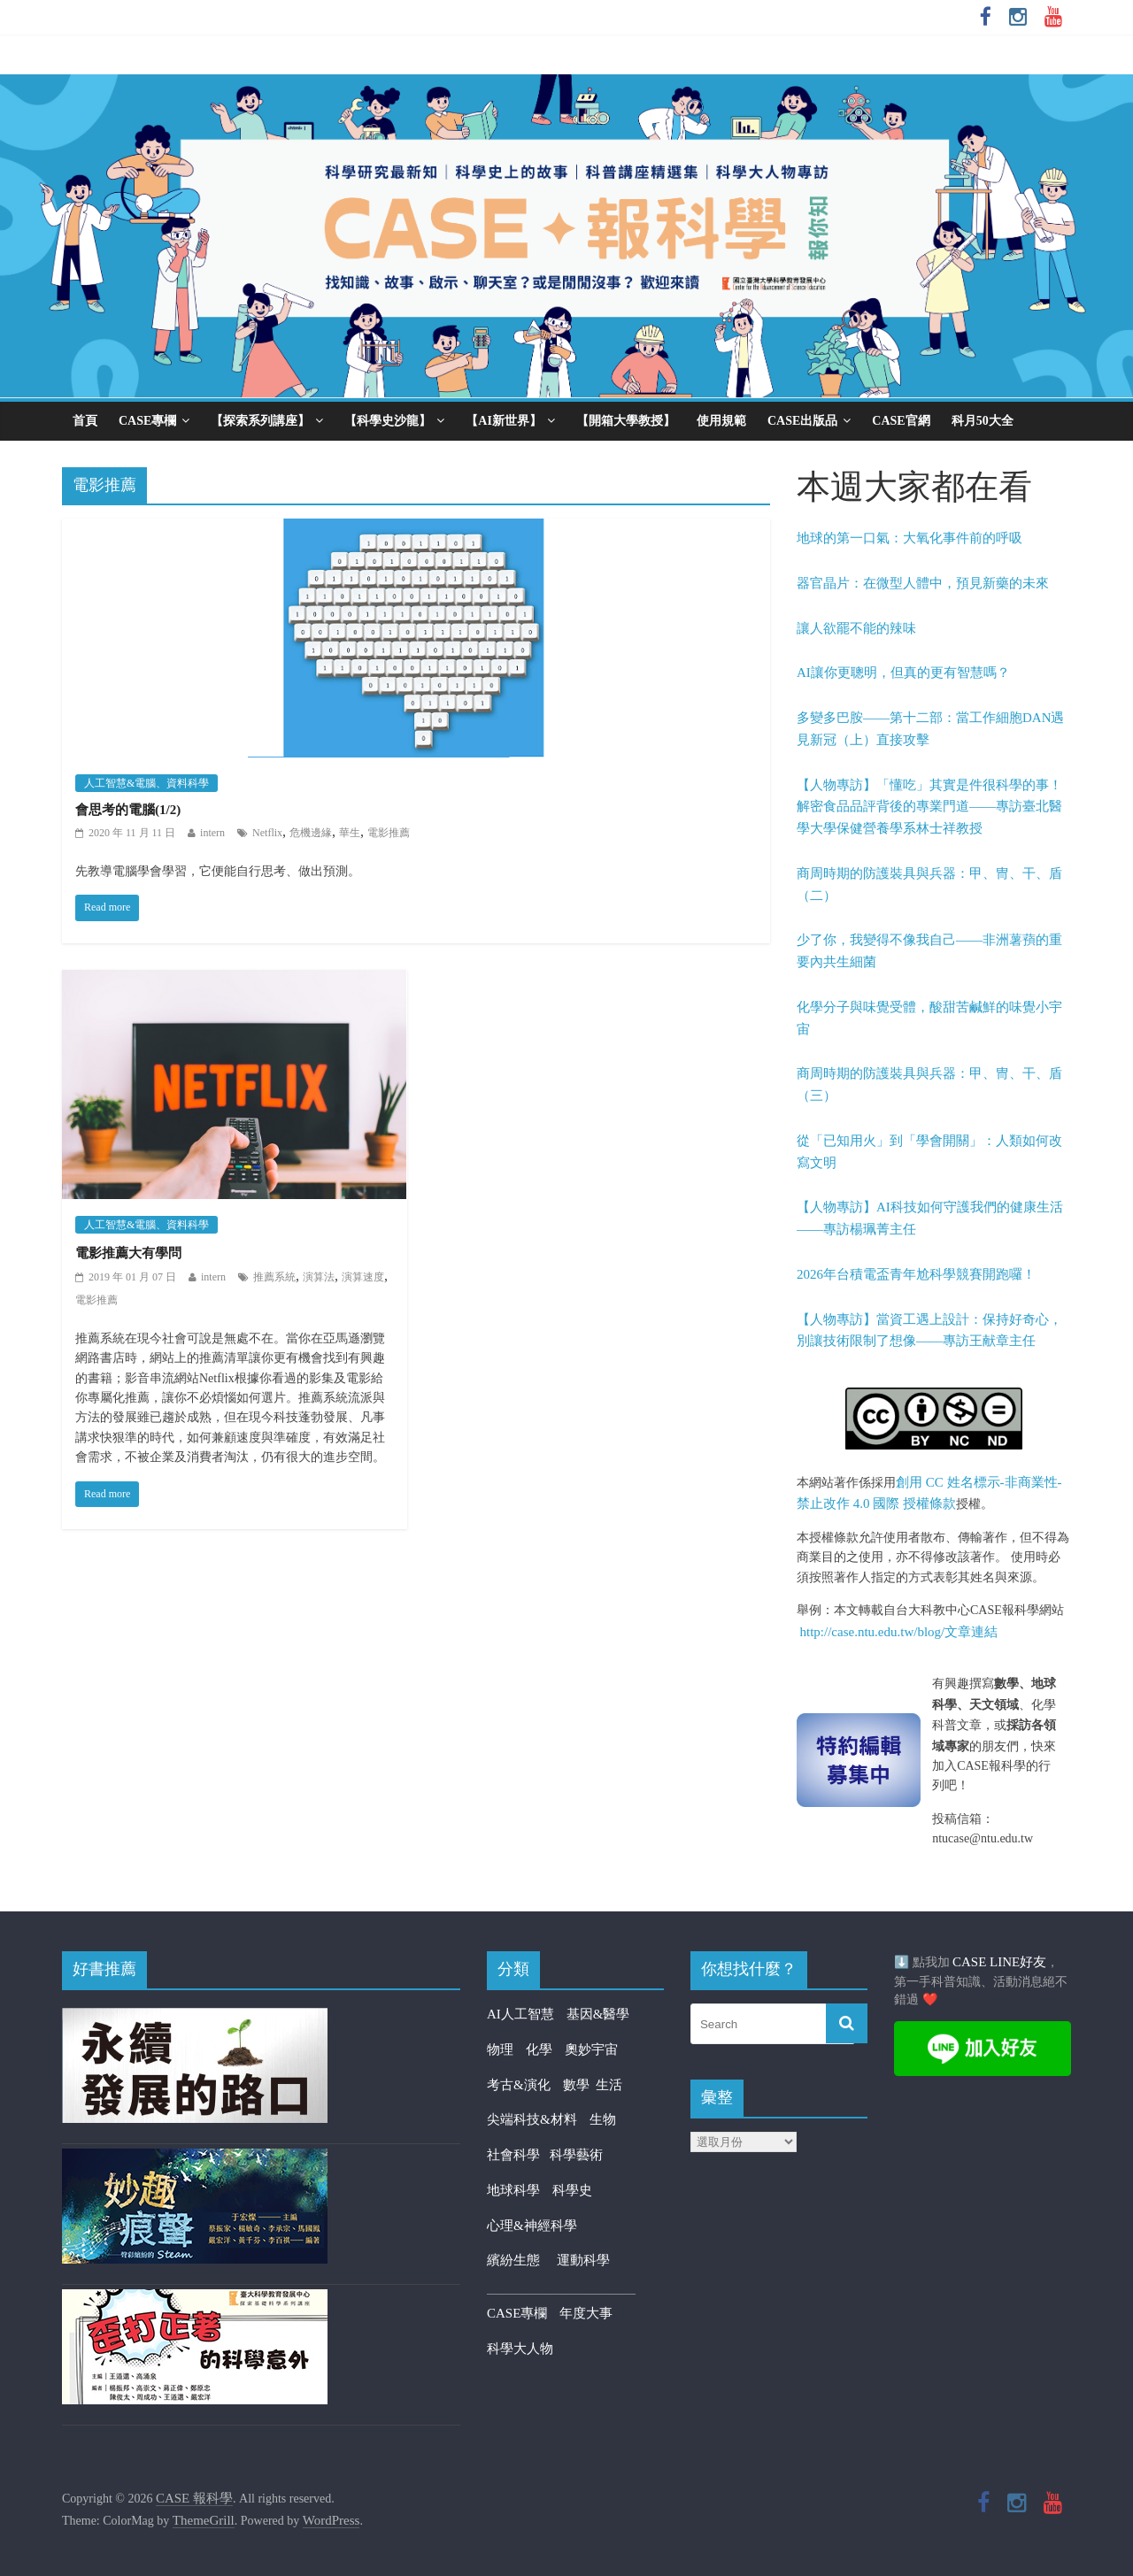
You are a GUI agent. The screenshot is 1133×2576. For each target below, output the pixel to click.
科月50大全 (983, 420)
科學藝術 (576, 2155)
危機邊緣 (310, 833)
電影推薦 (388, 833)
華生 (349, 833)
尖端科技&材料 (532, 2119)
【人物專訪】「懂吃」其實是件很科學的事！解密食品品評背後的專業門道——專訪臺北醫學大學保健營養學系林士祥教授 (929, 807)
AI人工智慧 (520, 2014)
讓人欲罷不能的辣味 (856, 628)
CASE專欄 (147, 420)
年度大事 (586, 2313)
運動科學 (583, 2260)
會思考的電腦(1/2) (128, 810)
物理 (500, 2049)
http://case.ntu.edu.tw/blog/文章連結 (899, 1632)
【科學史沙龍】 (387, 420)
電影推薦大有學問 (128, 1253)
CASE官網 (900, 420)
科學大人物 (520, 2348)
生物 (603, 2119)
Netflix (267, 833)
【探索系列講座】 (260, 420)
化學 (539, 2049)
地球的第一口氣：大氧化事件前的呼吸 (909, 538)
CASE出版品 (802, 420)
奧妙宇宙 (591, 2049)
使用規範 (721, 420)
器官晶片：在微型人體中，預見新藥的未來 (923, 583)
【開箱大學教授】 (625, 420)
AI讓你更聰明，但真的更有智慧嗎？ (903, 672)
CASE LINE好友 (999, 1962)
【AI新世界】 (504, 420)
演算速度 (363, 1277)
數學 (580, 2085)
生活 (609, 2085)
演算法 (319, 1277)
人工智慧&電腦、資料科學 (146, 783)
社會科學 (518, 2155)
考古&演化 (519, 2085)
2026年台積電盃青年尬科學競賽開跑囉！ (916, 1274)
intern (212, 833)
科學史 (572, 2190)
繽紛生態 (522, 2260)
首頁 (85, 420)
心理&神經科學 (532, 2225)
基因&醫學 (598, 2014)
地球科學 (513, 2190)
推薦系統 (274, 1277)
